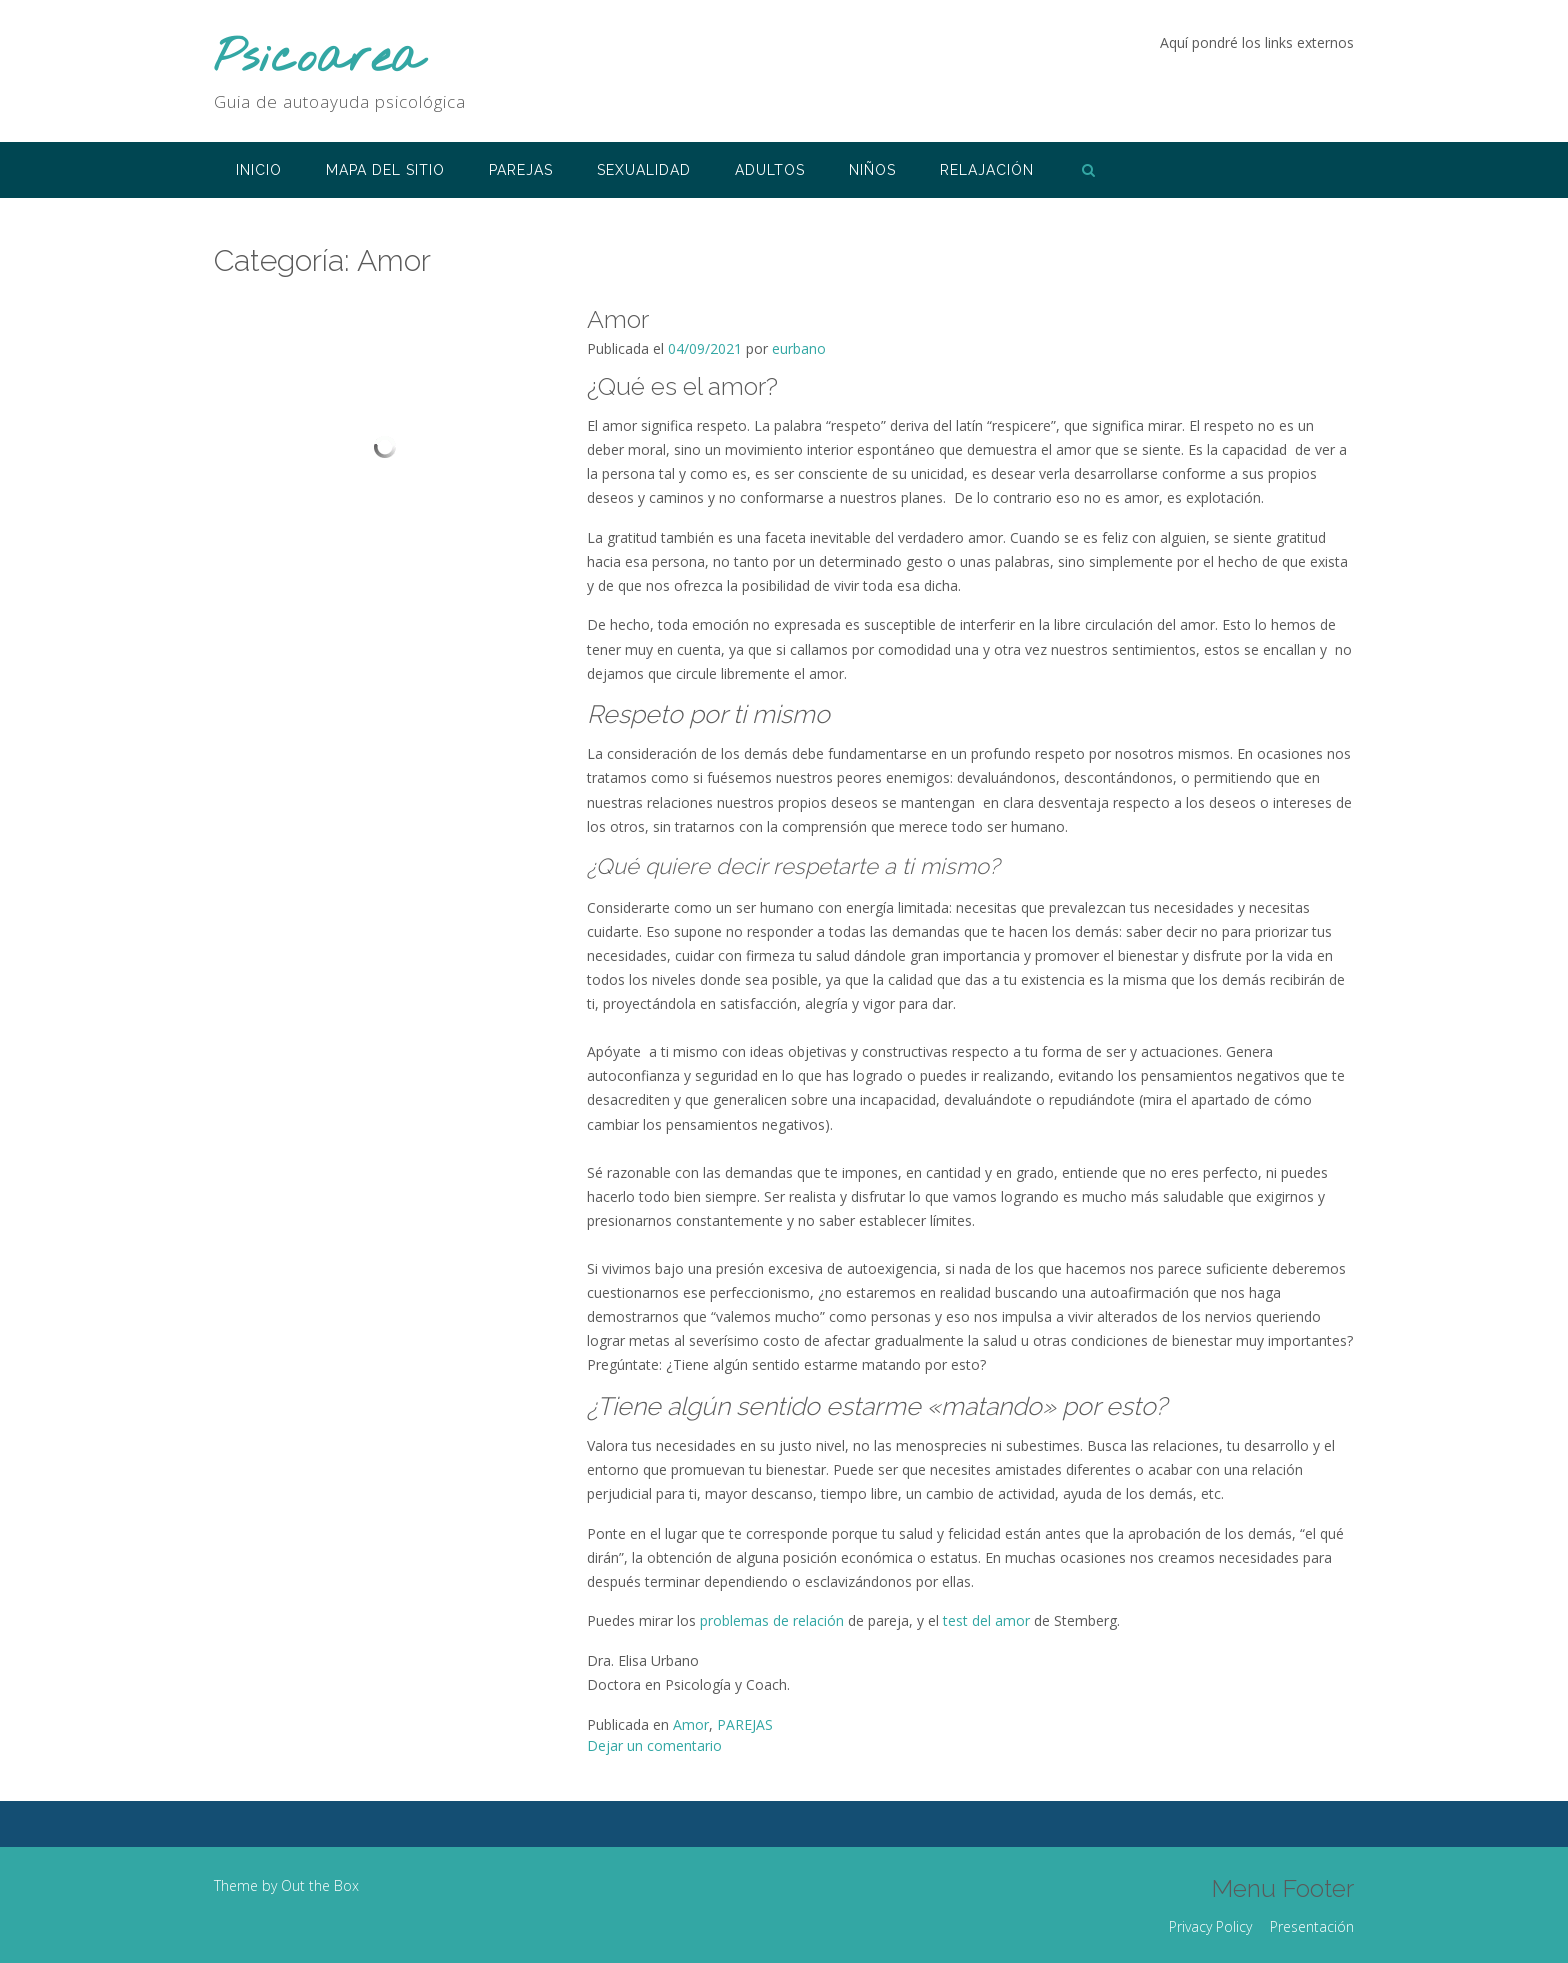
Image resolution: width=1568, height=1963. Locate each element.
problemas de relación (772, 1620)
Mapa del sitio (385, 170)
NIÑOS (872, 170)
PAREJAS (521, 170)
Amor (618, 319)
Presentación (1312, 1926)
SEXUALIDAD (644, 170)
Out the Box (320, 1885)
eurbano (799, 348)
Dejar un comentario (654, 1745)
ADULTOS (770, 170)
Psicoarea (318, 59)
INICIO (259, 170)
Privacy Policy (1210, 1926)
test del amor (986, 1620)
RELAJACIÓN (987, 170)
